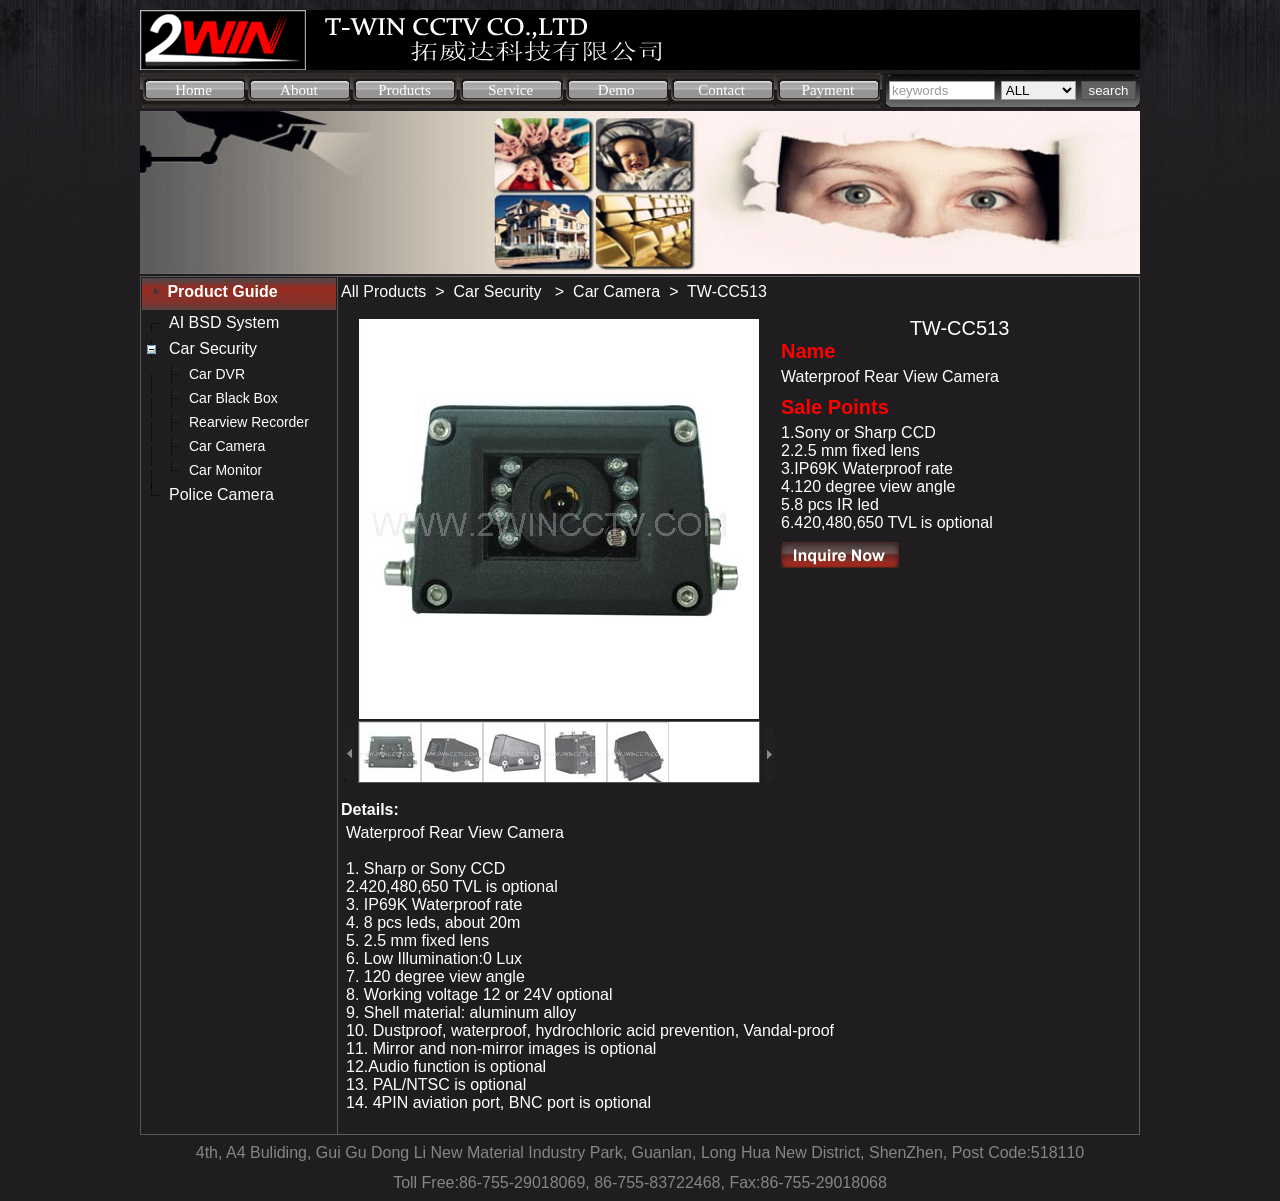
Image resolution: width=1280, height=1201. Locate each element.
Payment (828, 90)
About (299, 90)
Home (193, 90)
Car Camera (616, 291)
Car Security (500, 291)
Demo (616, 90)
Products (404, 90)
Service (510, 90)
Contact (721, 90)
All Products (383, 291)
